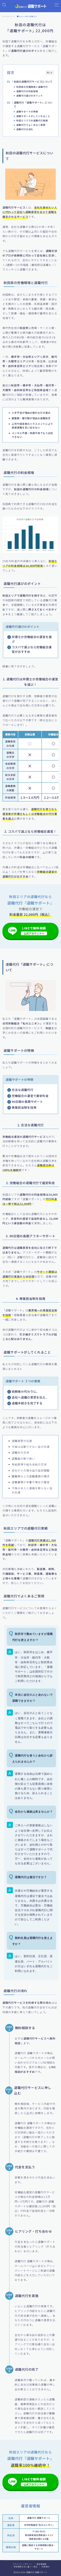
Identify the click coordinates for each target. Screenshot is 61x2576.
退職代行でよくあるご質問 (30, 124)
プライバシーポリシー (23, 2564)
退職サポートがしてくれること (33, 116)
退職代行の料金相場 (27, 91)
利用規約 (45, 2566)
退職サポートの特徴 (27, 111)
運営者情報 (42, 2564)
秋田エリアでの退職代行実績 (32, 120)
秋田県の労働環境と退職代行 (32, 86)
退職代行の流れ (24, 129)
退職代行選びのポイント (29, 95)
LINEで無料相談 (34, 930)
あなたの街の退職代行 (27, 16)
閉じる (49, 72)
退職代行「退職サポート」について (33, 104)
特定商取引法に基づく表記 (25, 2566)
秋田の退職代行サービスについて (33, 81)
